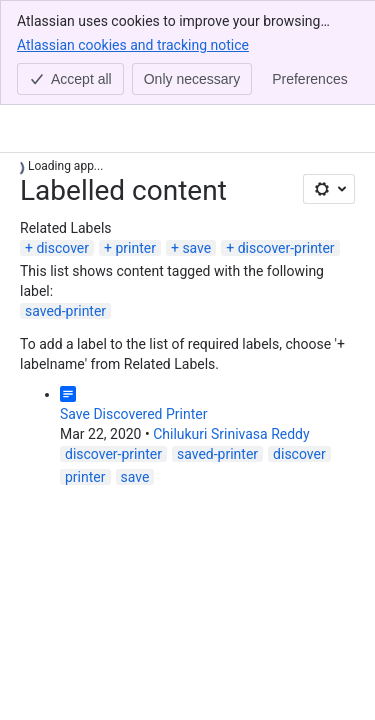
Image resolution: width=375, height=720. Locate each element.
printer (135, 248)
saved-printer (65, 311)
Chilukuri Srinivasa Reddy (231, 434)
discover (62, 248)
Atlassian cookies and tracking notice (133, 44)
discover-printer (286, 248)
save (196, 248)
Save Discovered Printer (133, 414)
